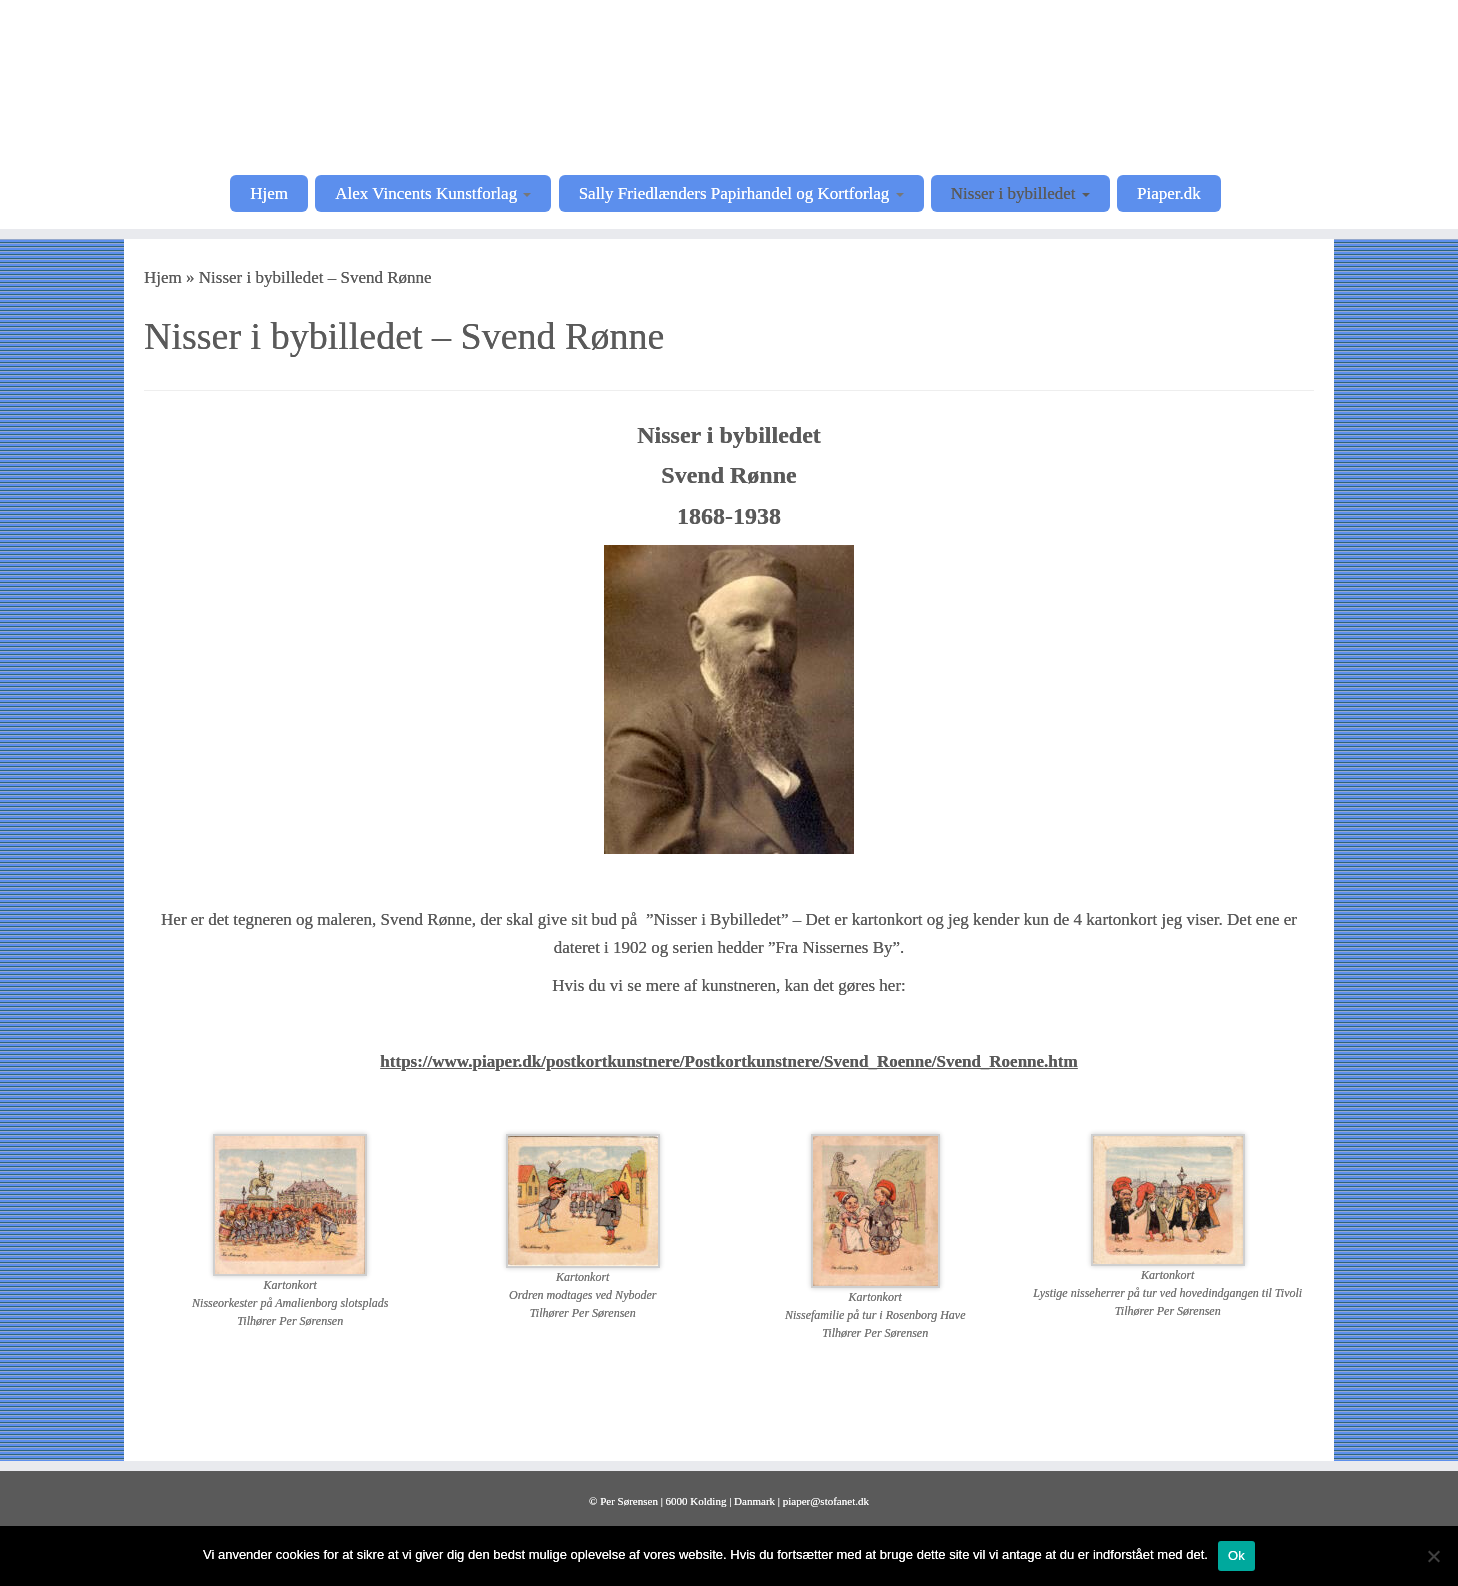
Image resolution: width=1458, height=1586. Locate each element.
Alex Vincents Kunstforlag (433, 193)
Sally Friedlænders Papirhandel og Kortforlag (741, 193)
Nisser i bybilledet (1020, 193)
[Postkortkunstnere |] (729, 85)
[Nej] (1433, 1556)
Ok (1236, 1555)
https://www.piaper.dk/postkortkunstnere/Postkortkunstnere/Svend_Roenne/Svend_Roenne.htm (728, 1061)
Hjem (269, 193)
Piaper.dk (1169, 193)
